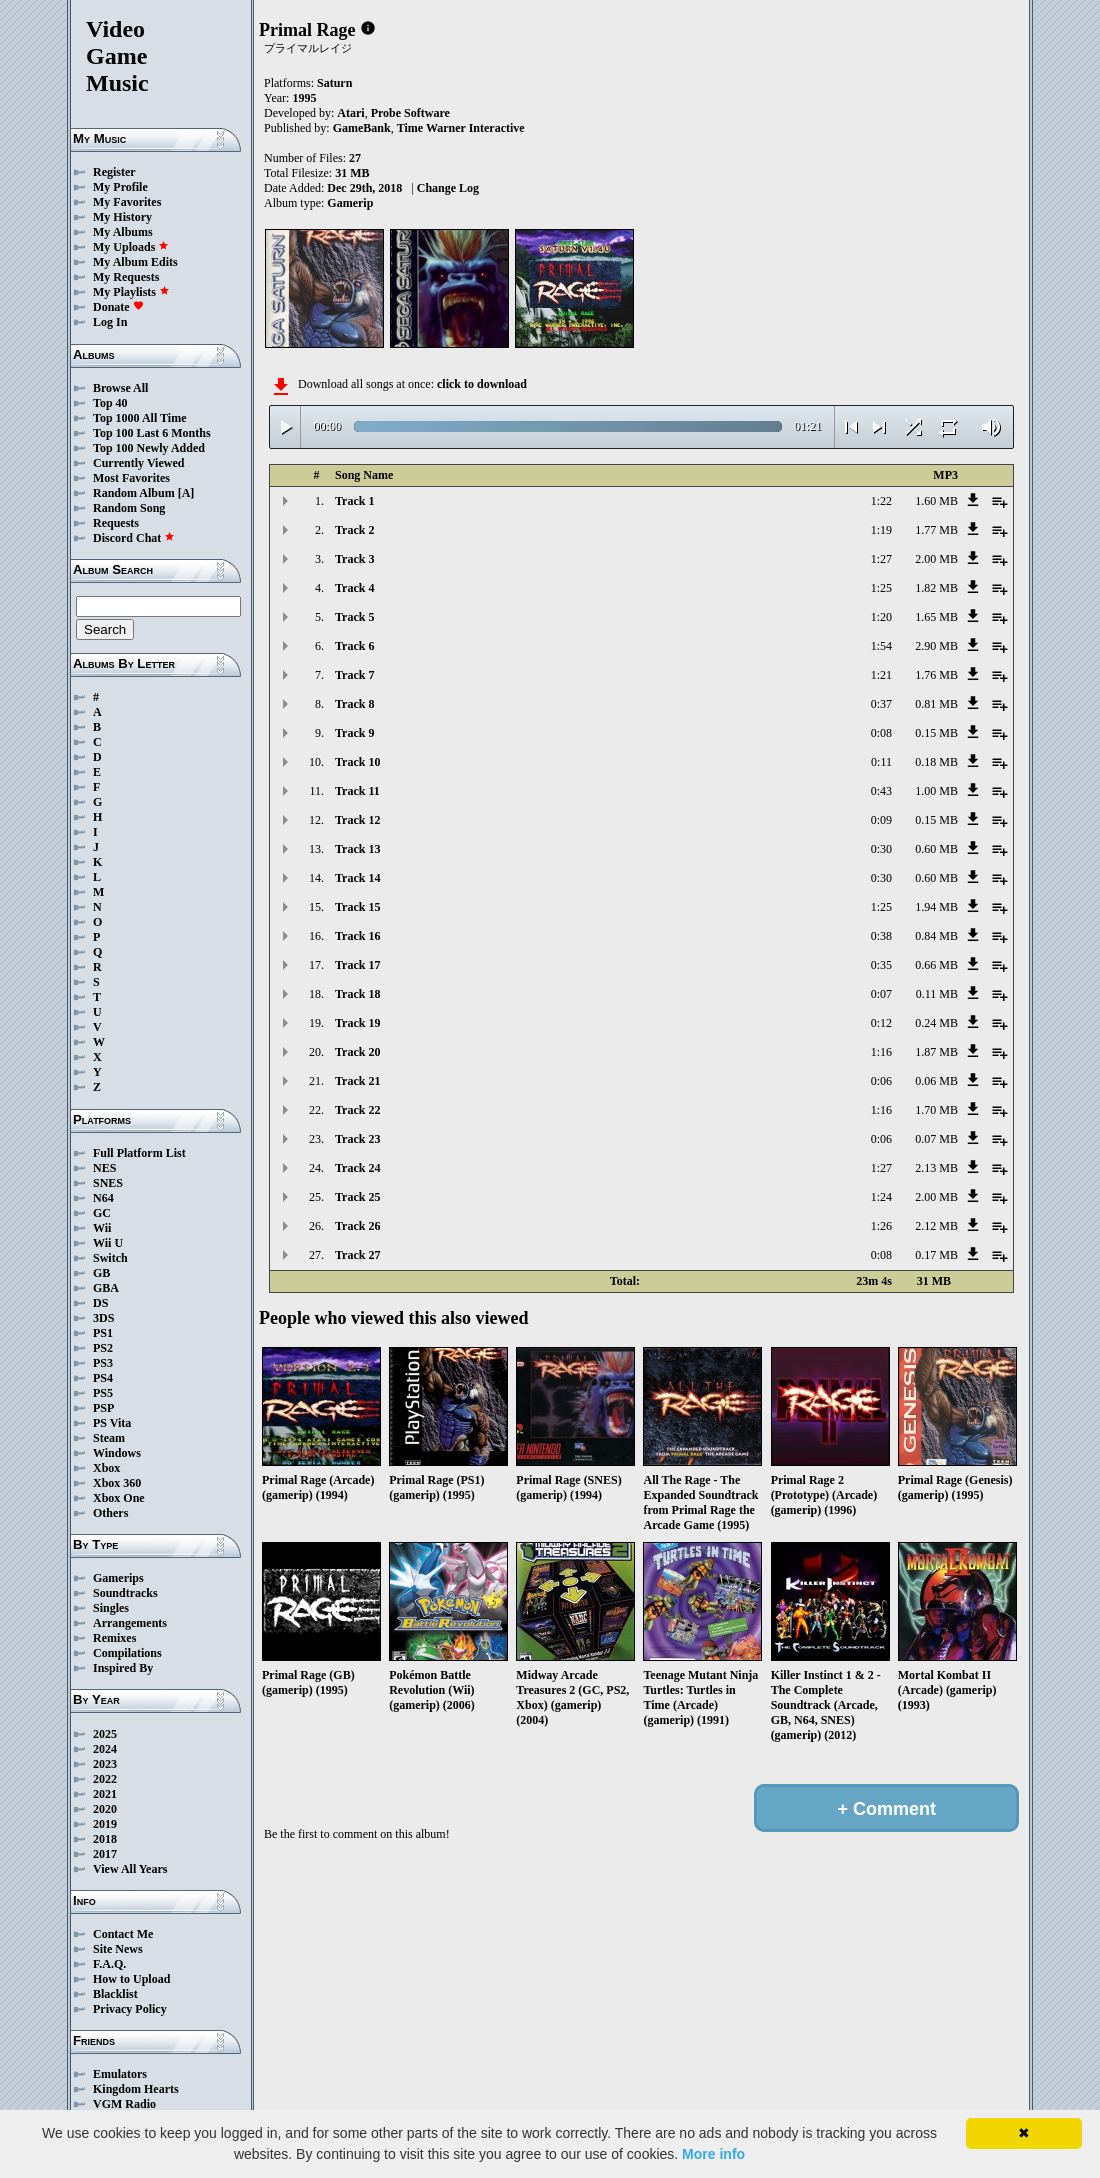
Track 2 (354, 530)
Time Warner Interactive (461, 128)
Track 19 (357, 1023)
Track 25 (357, 1197)
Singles (111, 1608)
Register (114, 172)
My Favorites (127, 202)
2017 (105, 1854)
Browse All (120, 388)
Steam (109, 1438)
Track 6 (354, 646)
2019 (105, 1824)
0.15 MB (936, 733)
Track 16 (357, 936)
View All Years (130, 1869)
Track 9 (354, 733)
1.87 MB (936, 1052)
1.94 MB (936, 907)
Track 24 (357, 1168)
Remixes (114, 1638)
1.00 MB (936, 791)
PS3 (103, 1363)
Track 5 (354, 617)
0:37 (881, 704)
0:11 (881, 762)
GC (102, 1213)
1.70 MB (936, 1110)
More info (713, 2154)
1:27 (881, 559)
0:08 (881, 733)
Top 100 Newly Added (149, 448)
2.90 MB (936, 646)
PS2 (103, 1348)
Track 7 (354, 675)
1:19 (881, 530)
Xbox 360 (117, 1483)
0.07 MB (936, 1139)
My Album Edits (135, 262)
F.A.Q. (109, 1964)
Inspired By (123, 1668)
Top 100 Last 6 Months (152, 433)
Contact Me (123, 1934)
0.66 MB (936, 965)
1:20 (881, 617)
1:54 (881, 646)
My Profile (120, 187)
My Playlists (131, 292)
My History (122, 217)
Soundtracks (125, 1593)
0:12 (881, 1023)
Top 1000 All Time (139, 418)
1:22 (881, 501)
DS (100, 1303)
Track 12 (357, 820)
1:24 (881, 1197)
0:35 (881, 965)
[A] (186, 493)
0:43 (881, 791)
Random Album (134, 493)
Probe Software (410, 113)
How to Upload (131, 1979)
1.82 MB (936, 588)
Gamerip (350, 203)
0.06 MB (936, 1081)
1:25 (881, 588)
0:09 (881, 820)
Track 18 (357, 994)
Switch (110, 1258)
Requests (116, 523)
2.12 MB (936, 1226)
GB (101, 1273)
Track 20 (357, 1052)
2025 (105, 1734)
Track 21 (357, 1081)
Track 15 (357, 907)
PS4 (103, 1378)
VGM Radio (124, 2104)
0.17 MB (936, 1255)
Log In (110, 322)
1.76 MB (936, 675)
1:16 (881, 1052)
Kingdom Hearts (136, 2089)
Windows (117, 1453)
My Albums (123, 232)
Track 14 (357, 878)
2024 (105, 1749)
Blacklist (115, 1994)
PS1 (103, 1333)
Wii (102, 1228)
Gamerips (118, 1578)
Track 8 (354, 704)
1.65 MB (936, 617)
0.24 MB (936, 1023)
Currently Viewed (138, 463)
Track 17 (357, 965)
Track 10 (357, 762)
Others (110, 1513)
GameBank (362, 128)
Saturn (334, 83)
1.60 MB (936, 501)
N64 (103, 1198)
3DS (103, 1318)
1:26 (881, 1226)
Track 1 (354, 501)
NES (104, 1168)
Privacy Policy (130, 2009)
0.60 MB (936, 849)
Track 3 (354, 559)
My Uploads (131, 247)
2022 (105, 1779)
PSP (103, 1408)
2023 (105, 1764)
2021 (105, 1794)
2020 (105, 1809)
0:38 (881, 936)
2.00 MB (936, 559)
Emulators (120, 2074)
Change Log (448, 188)
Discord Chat (134, 538)
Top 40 (110, 403)
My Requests (126, 277)
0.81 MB (936, 704)
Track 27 (357, 1255)
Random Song (129, 508)
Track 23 (357, 1139)
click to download (482, 384)
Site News (118, 1949)
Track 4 (354, 588)
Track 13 (357, 849)
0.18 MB (936, 762)
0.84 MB (936, 936)
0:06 (881, 1081)
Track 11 (357, 791)
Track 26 (357, 1226)
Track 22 (357, 1110)
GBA (106, 1288)
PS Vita (112, 1423)
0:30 (881, 849)
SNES (108, 1183)
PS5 (103, 1393)
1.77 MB (936, 530)
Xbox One (119, 1498)
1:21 (881, 675)
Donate (118, 307)
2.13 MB (936, 1168)
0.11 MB (937, 994)
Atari (350, 113)
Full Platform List (139, 1153)
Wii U (108, 1243)
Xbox (106, 1468)
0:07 (881, 994)
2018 (105, 1839)
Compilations (127, 1653)
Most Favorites (131, 478)
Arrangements (130, 1623)
